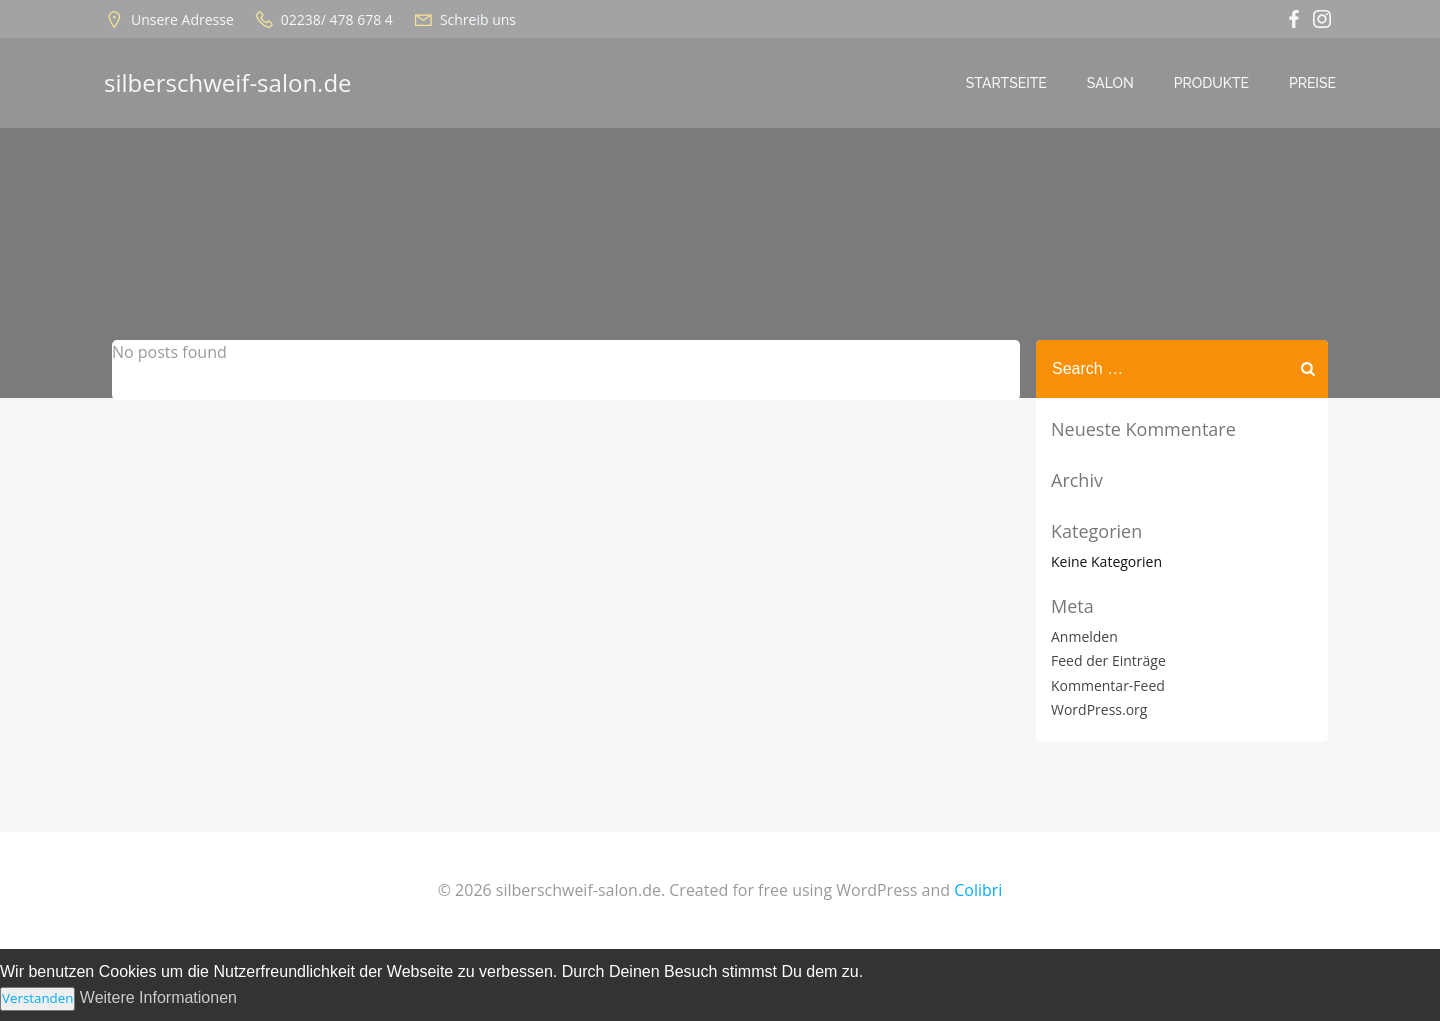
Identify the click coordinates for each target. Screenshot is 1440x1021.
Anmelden (1084, 636)
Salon (1110, 83)
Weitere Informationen (158, 997)
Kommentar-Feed (1108, 685)
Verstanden (37, 998)
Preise (1312, 83)
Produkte (1211, 83)
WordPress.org (1099, 709)
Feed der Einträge (1108, 660)
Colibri (978, 890)
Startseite (1006, 83)
